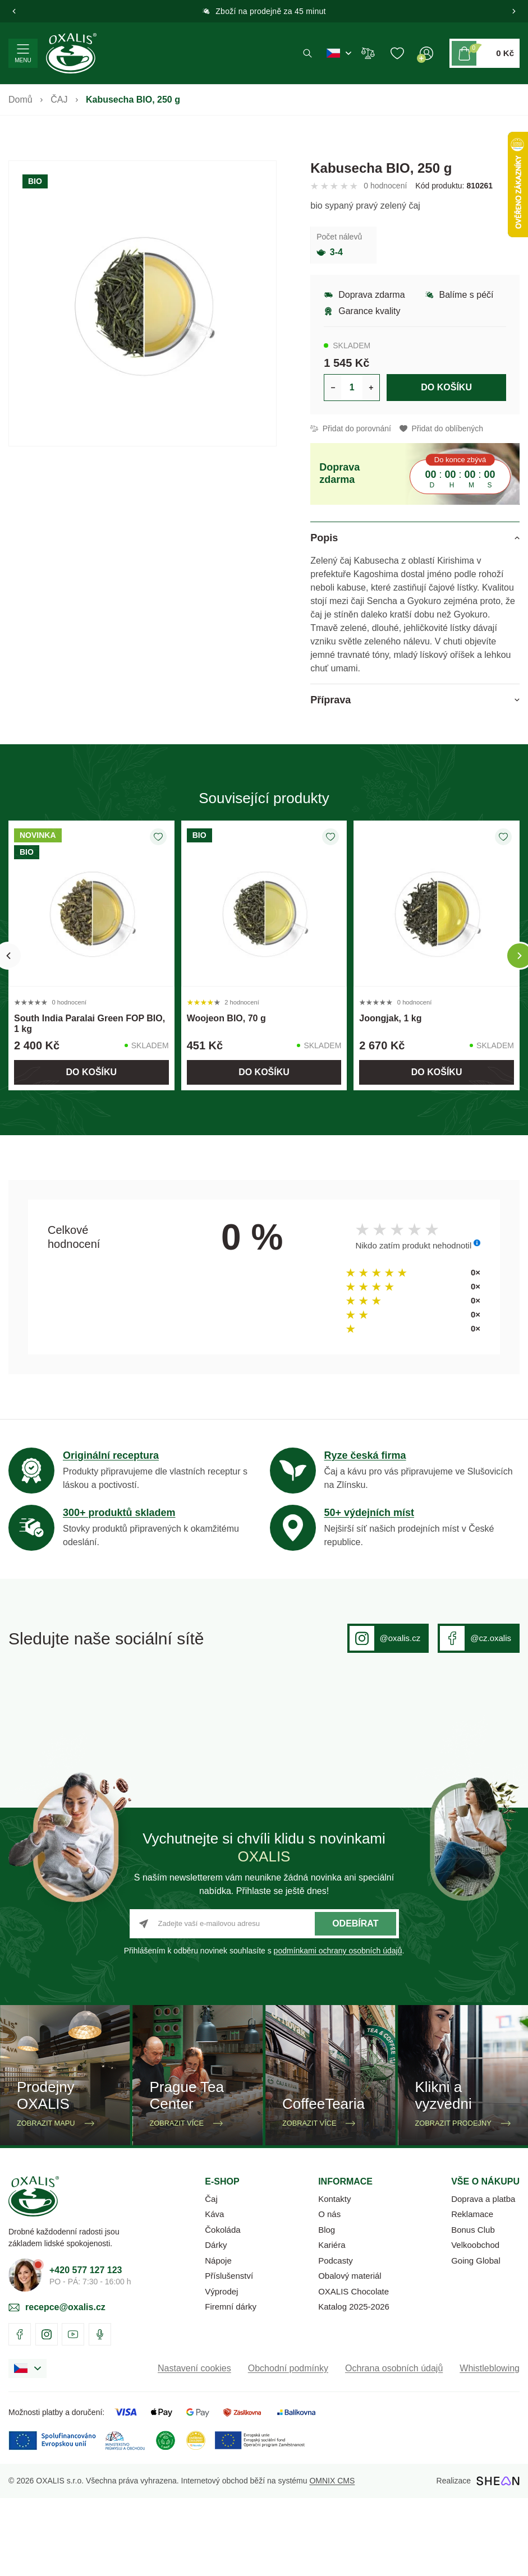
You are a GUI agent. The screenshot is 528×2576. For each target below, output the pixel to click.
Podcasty (335, 2338)
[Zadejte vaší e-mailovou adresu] (264, 2001)
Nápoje (218, 2338)
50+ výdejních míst (369, 1512)
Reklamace (472, 2292)
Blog (326, 2307)
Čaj (211, 2277)
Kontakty (334, 2277)
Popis (324, 537)
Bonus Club (473, 2307)
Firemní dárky (230, 2384)
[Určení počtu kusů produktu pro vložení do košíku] (352, 387)
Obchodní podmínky (288, 2446)
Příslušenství (229, 2353)
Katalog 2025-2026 (353, 2384)
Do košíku (446, 387)
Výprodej (221, 2369)
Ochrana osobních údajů (394, 2446)
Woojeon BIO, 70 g (226, 1018)
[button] (14, 11)
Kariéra (331, 2323)
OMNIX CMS (332, 2558)
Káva (214, 2292)
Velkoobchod (475, 2323)
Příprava (330, 700)
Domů (20, 99)
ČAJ (58, 99)
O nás (329, 2292)
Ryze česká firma (365, 1455)
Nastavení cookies (194, 2446)
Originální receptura (111, 1455)
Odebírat (355, 2001)
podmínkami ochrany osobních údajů (338, 2028)
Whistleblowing (490, 2446)
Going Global (476, 2338)
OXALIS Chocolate (353, 2369)
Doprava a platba (483, 2277)
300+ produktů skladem (119, 1512)
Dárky (216, 2323)
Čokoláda (222, 2307)
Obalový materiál (350, 2353)
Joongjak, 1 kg (390, 1018)
